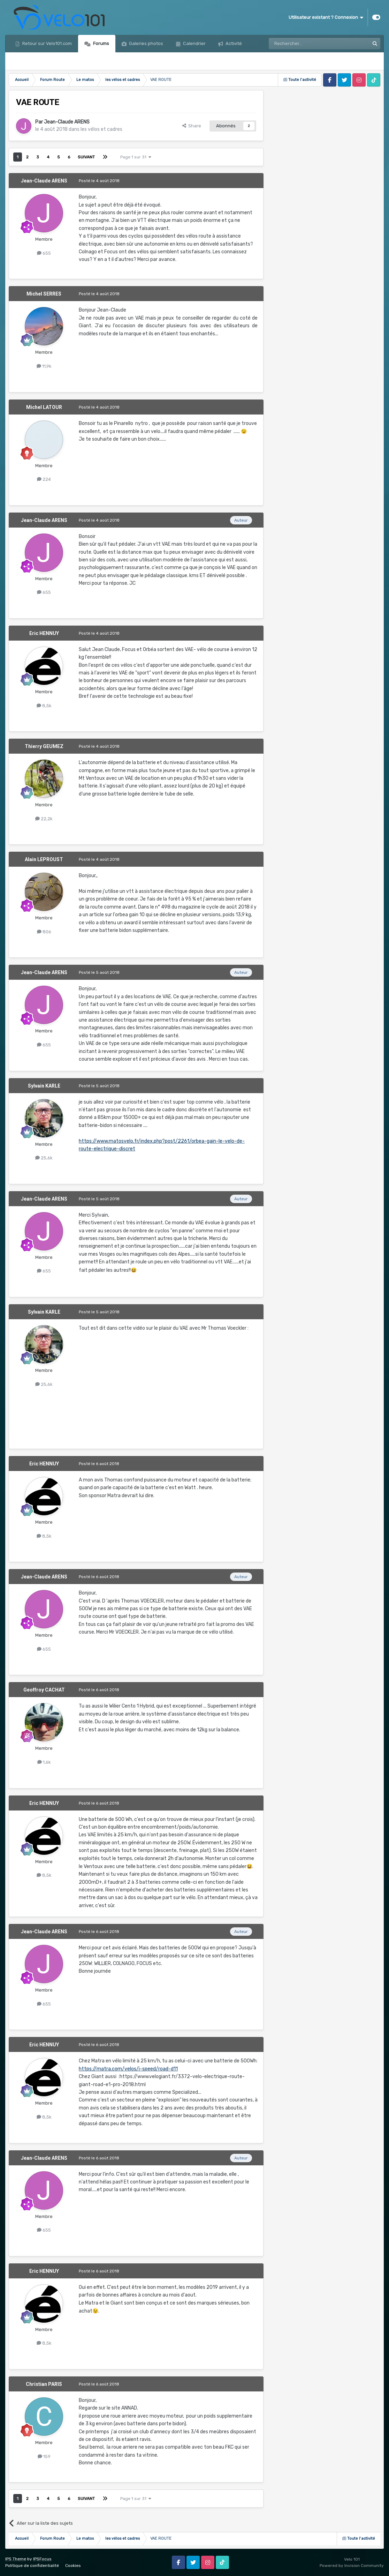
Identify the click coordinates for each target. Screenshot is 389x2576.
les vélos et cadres (101, 129)
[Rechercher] (304, 43)
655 (44, 253)
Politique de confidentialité (32, 2565)
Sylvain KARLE (44, 1086)
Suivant (86, 157)
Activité (233, 43)
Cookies (73, 2565)
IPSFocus (42, 2558)
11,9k (44, 366)
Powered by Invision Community (352, 2565)
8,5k (44, 705)
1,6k (44, 1762)
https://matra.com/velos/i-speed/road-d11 (128, 2069)
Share (191, 125)
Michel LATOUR (44, 407)
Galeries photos (145, 43)
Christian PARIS (44, 2384)
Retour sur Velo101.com (46, 43)
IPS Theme (15, 2558)
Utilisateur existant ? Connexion (326, 17)
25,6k (44, 1157)
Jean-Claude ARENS (67, 122)
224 (44, 479)
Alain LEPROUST (44, 859)
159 (44, 2456)
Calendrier (194, 43)
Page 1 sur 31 (135, 157)
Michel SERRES (43, 294)
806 (44, 931)
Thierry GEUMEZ (44, 746)
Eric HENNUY (44, 633)
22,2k (44, 818)
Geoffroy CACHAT (44, 1690)
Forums (100, 43)
